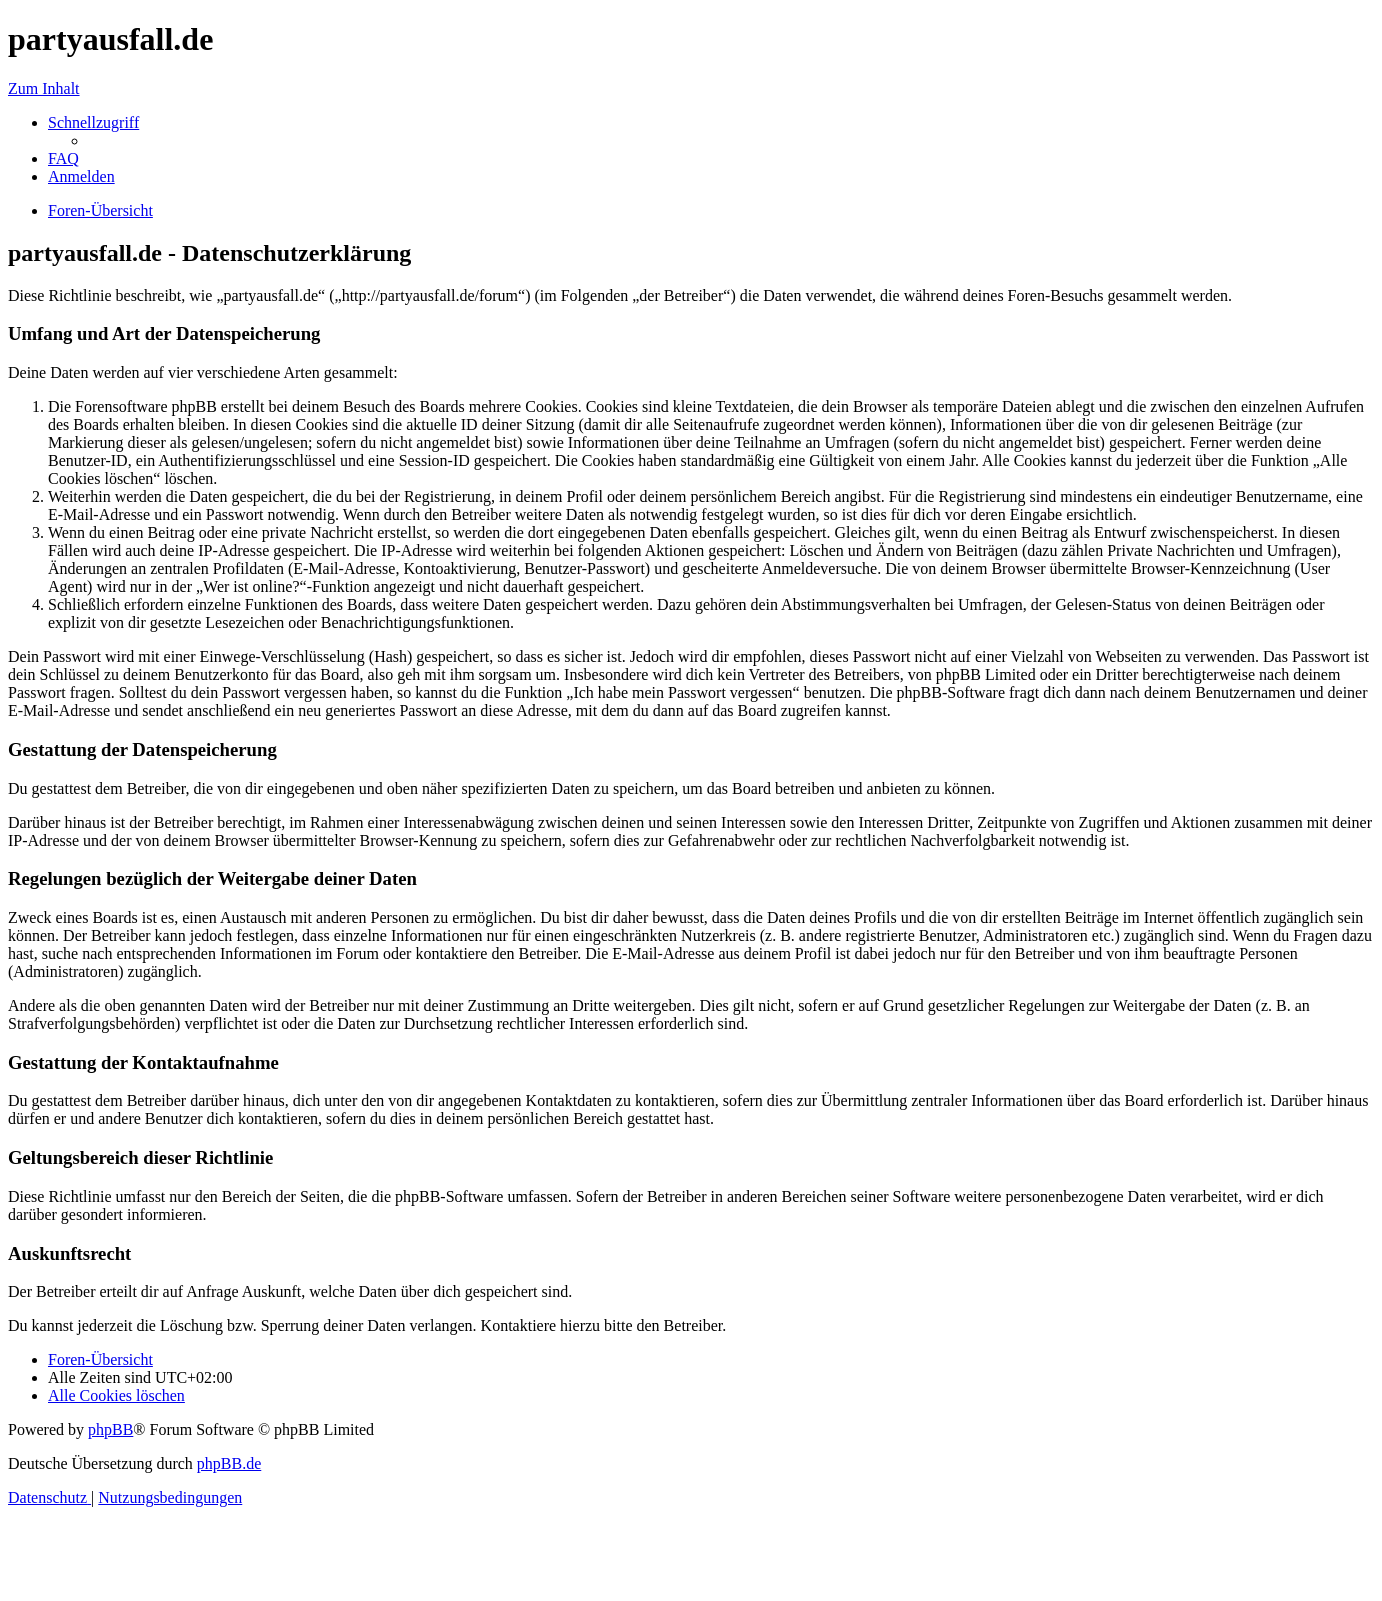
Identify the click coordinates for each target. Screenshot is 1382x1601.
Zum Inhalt (44, 88)
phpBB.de (229, 1463)
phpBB (110, 1429)
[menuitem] (63, 158)
